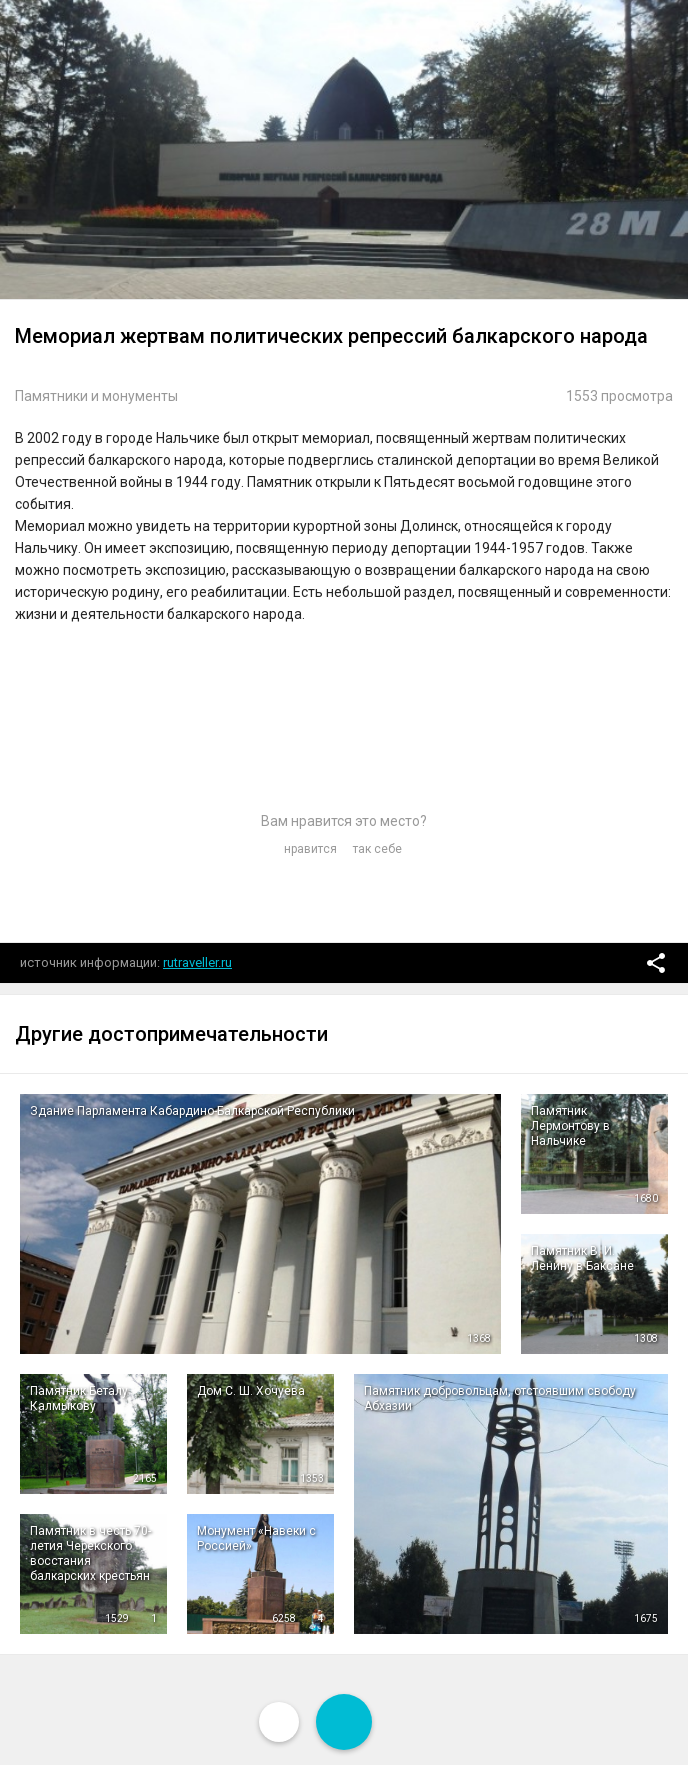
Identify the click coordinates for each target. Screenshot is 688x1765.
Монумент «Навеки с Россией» (256, 1538)
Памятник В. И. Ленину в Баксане (582, 1258)
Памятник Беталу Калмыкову (79, 1398)
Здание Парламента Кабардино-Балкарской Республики (192, 1111)
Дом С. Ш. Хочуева (251, 1391)
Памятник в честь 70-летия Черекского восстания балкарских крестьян (90, 1553)
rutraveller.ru (197, 962)
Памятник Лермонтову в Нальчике (570, 1126)
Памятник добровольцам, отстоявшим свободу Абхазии (500, 1398)
